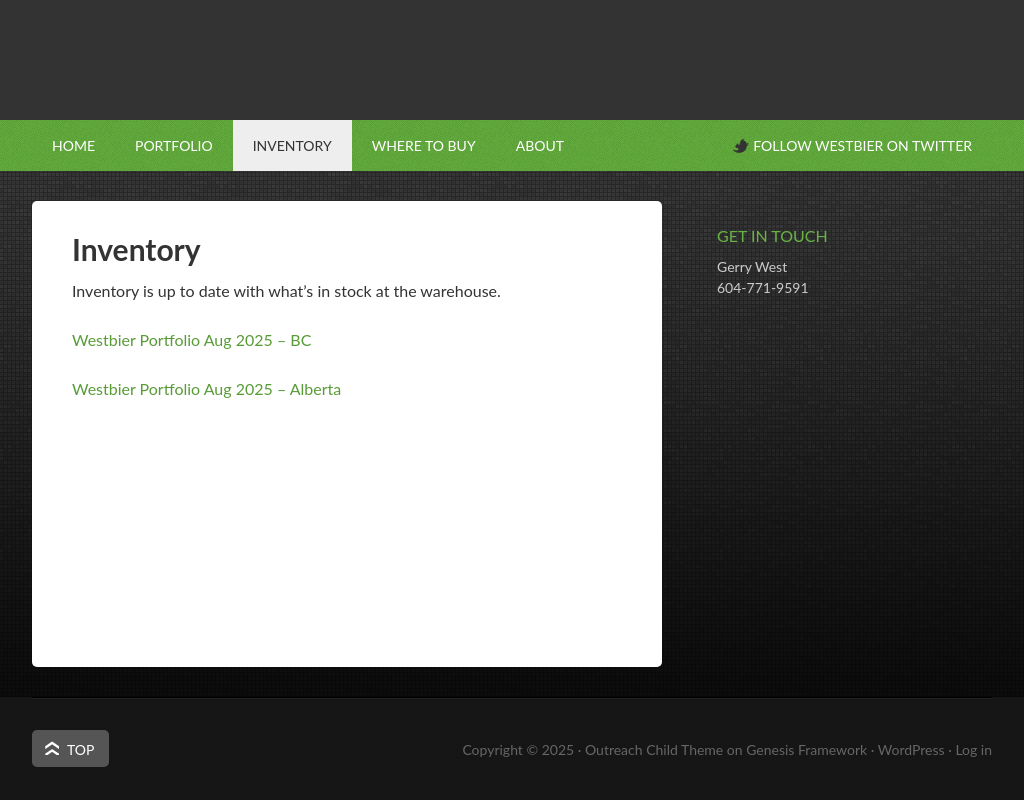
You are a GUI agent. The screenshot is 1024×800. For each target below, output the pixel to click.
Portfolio (174, 145)
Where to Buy (424, 145)
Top (80, 749)
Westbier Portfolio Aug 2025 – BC (191, 339)
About (540, 145)
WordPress (911, 749)
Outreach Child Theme (654, 749)
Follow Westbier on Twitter (862, 145)
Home (73, 145)
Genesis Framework (806, 749)
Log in (973, 749)
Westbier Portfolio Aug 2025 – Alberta (206, 388)
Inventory (292, 145)
